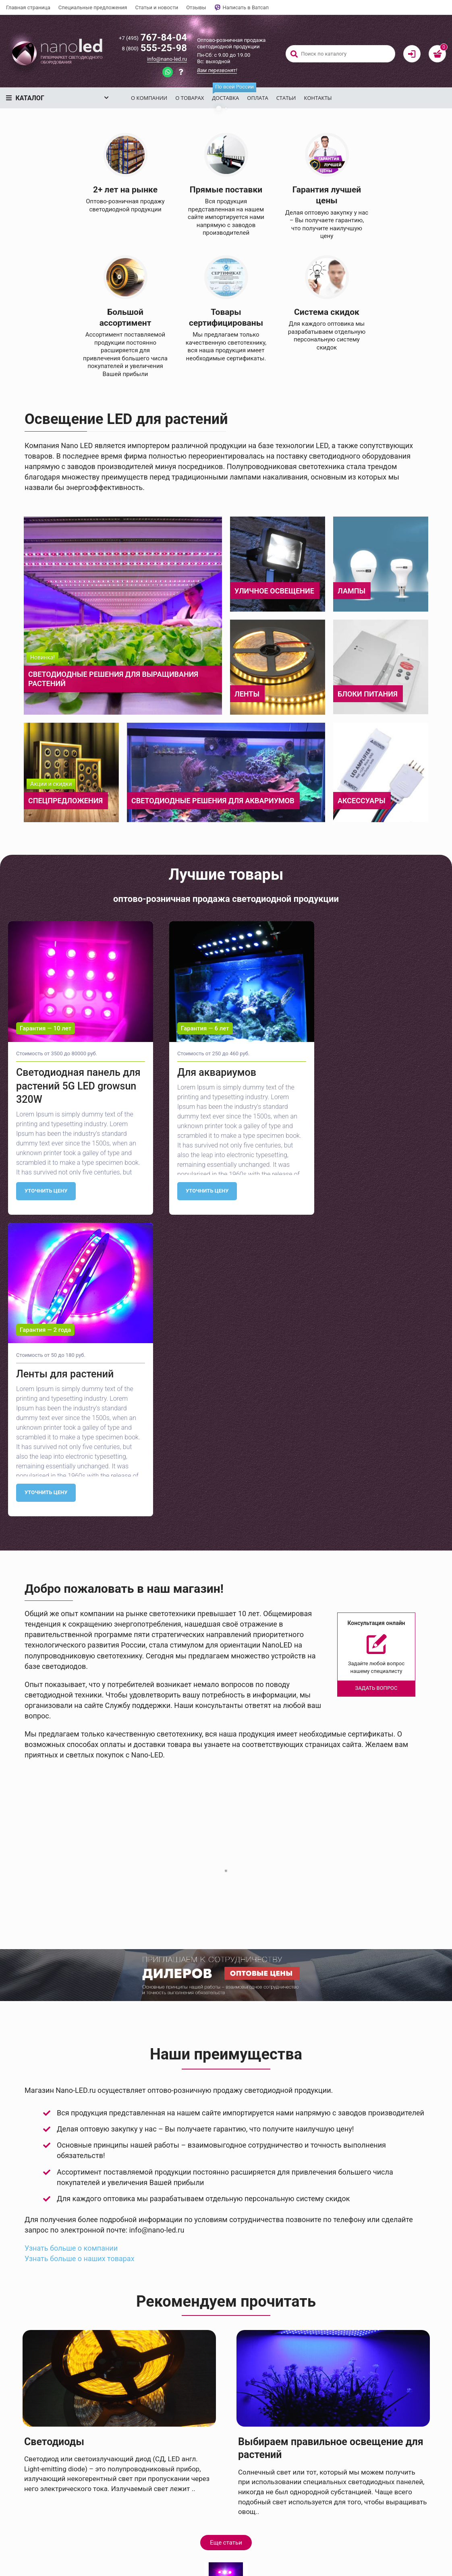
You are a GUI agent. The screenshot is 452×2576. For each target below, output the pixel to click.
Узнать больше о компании (71, 2421)
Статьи (286, 97)
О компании (149, 97)
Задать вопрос (75, 237)
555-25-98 (154, 48)
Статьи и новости (156, 7)
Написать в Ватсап (241, 7)
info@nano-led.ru (167, 59)
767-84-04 (153, 37)
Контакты (318, 97)
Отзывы (196, 7)
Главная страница (28, 7)
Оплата (257, 97)
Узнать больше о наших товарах (80, 2431)
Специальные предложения (92, 7)
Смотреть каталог (164, 237)
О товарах (189, 97)
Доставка (227, 94)
